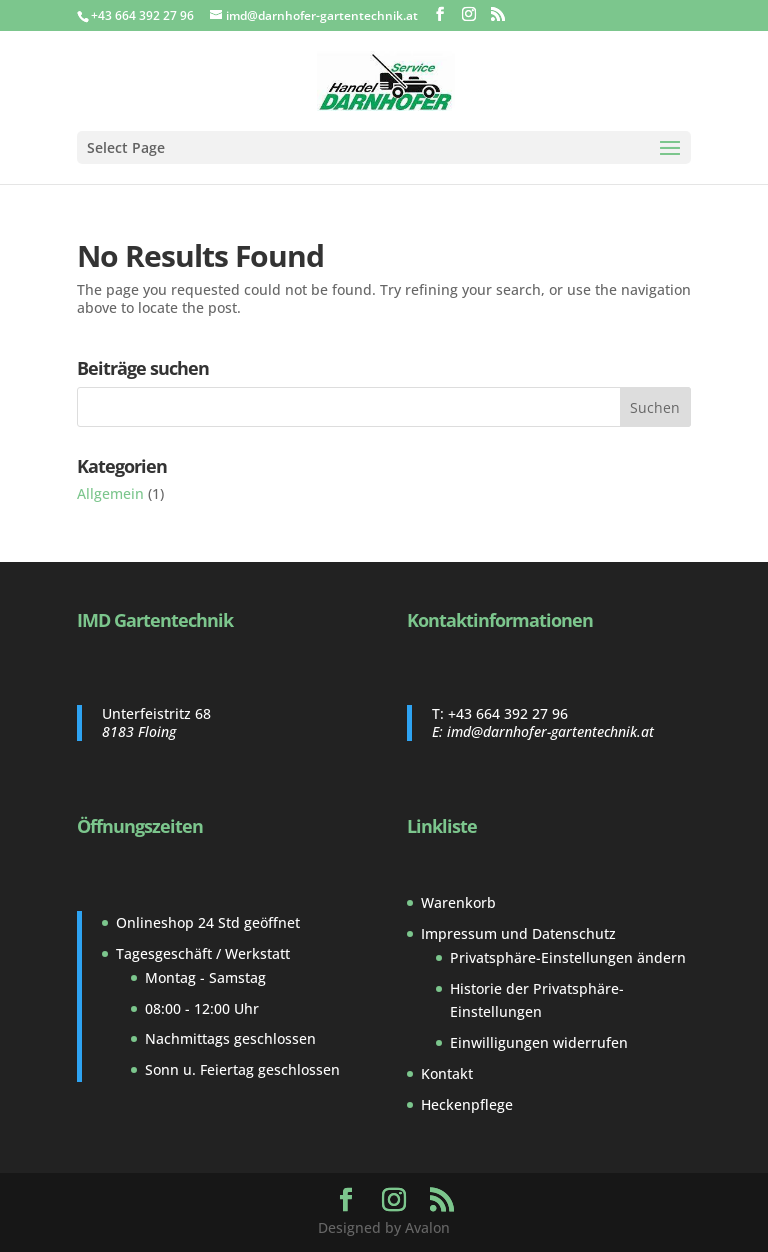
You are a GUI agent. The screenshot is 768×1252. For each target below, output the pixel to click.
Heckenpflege (467, 1104)
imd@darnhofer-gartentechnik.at (550, 731)
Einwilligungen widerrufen (539, 1042)
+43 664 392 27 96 (508, 713)
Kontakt (447, 1073)
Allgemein (110, 493)
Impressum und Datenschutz (518, 933)
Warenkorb (458, 902)
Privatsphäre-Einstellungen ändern (568, 957)
